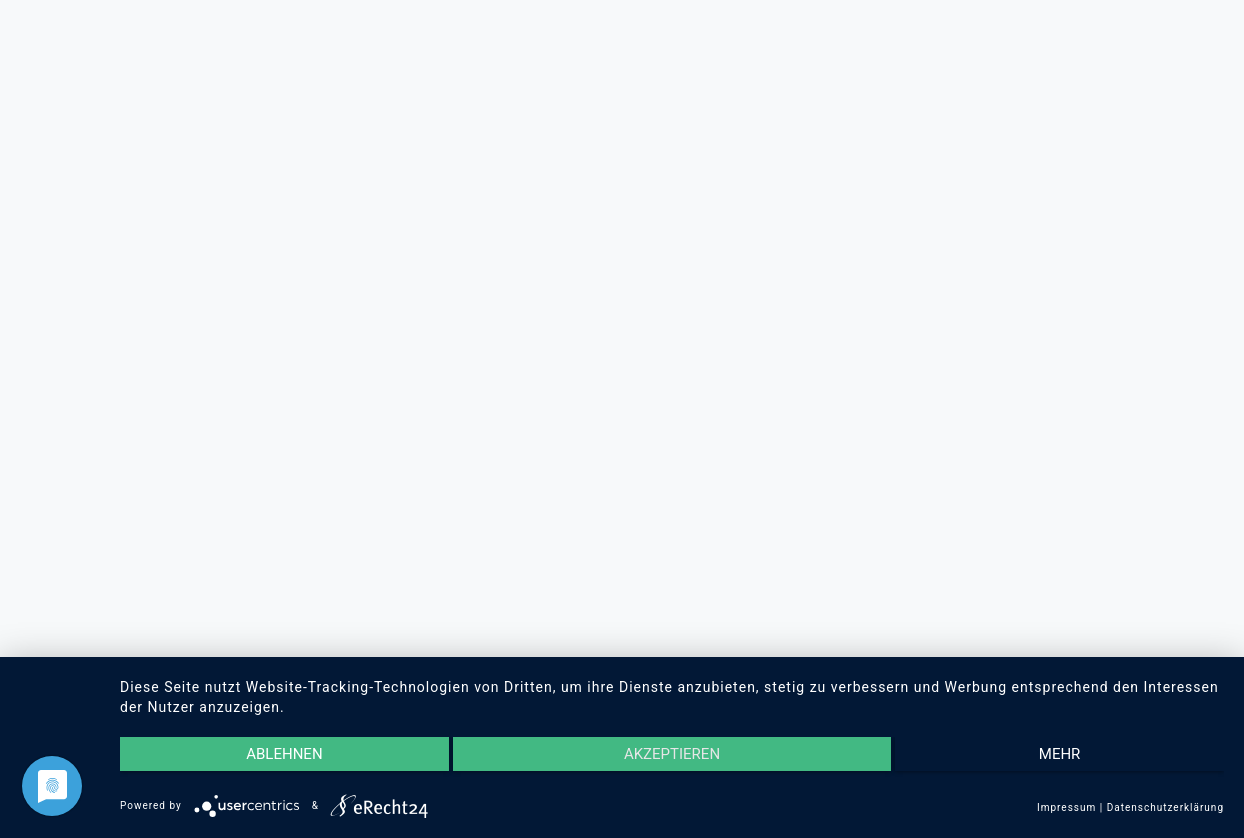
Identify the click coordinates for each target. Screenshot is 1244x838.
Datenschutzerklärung (1165, 807)
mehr (1060, 754)
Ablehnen (284, 754)
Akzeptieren (672, 754)
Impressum (1066, 807)
